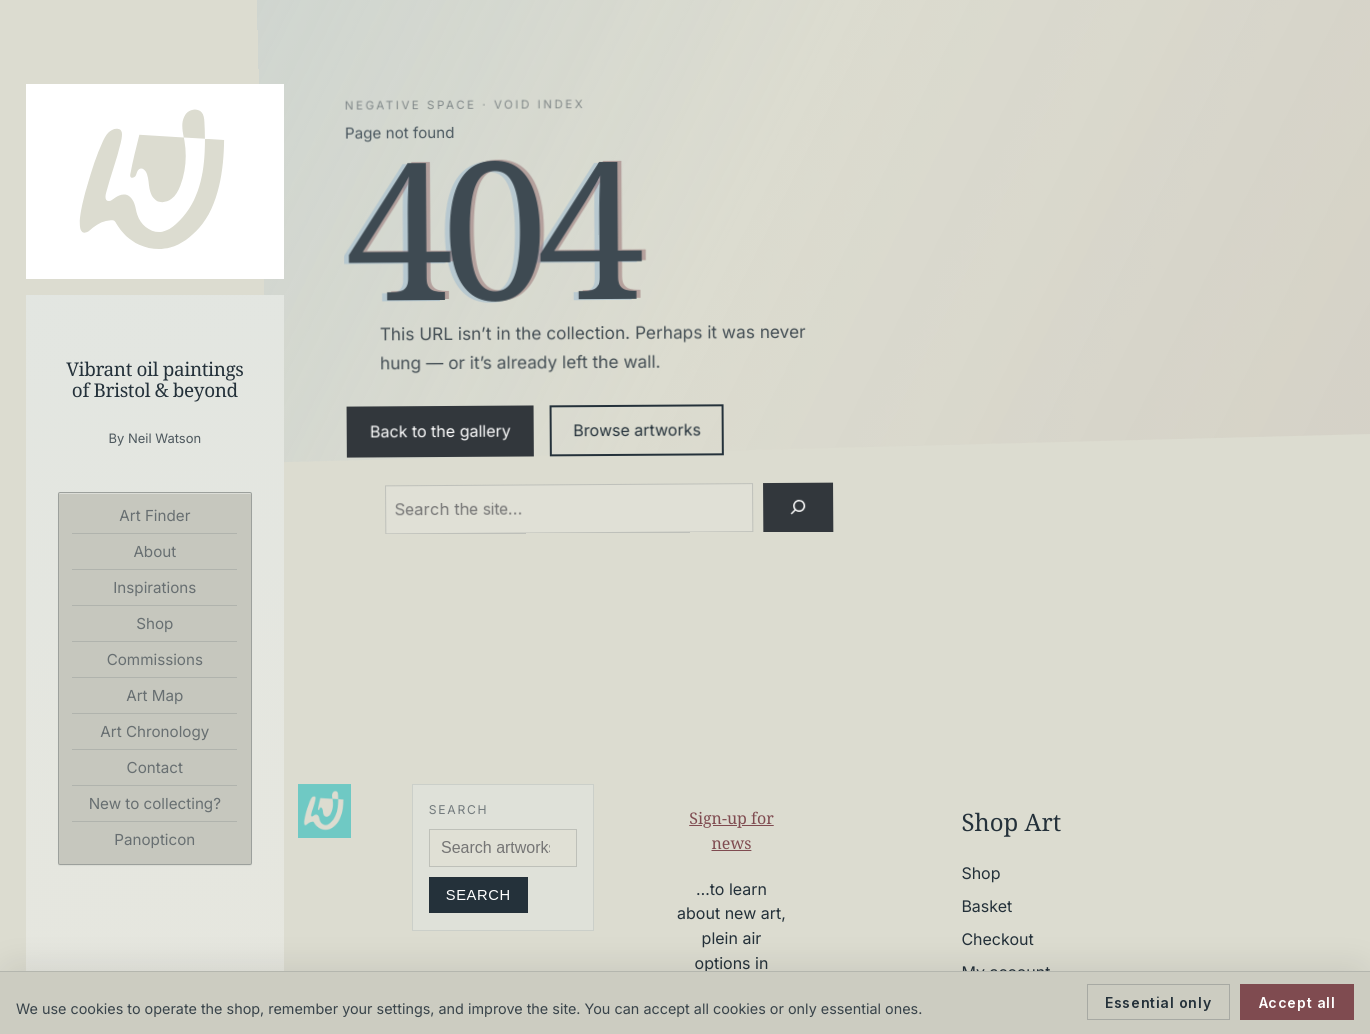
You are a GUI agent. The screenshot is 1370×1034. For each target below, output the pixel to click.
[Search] (797, 507)
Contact (155, 767)
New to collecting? (155, 803)
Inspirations (154, 587)
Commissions (155, 659)
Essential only (1158, 1002)
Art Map (154, 695)
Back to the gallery (440, 431)
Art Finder (154, 515)
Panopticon (154, 839)
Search (478, 895)
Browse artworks (637, 430)
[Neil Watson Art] (155, 181)
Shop (154, 623)
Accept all (1297, 1002)
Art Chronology (154, 731)
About (154, 551)
